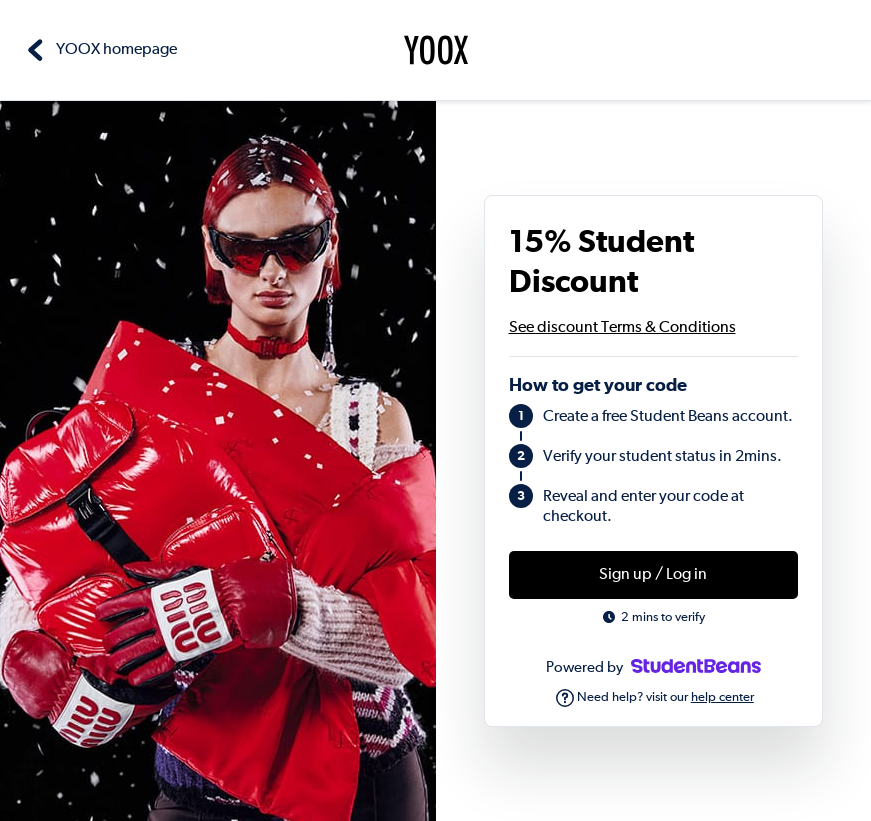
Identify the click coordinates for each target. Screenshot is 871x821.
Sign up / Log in (653, 575)
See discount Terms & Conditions (622, 328)
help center (722, 697)
